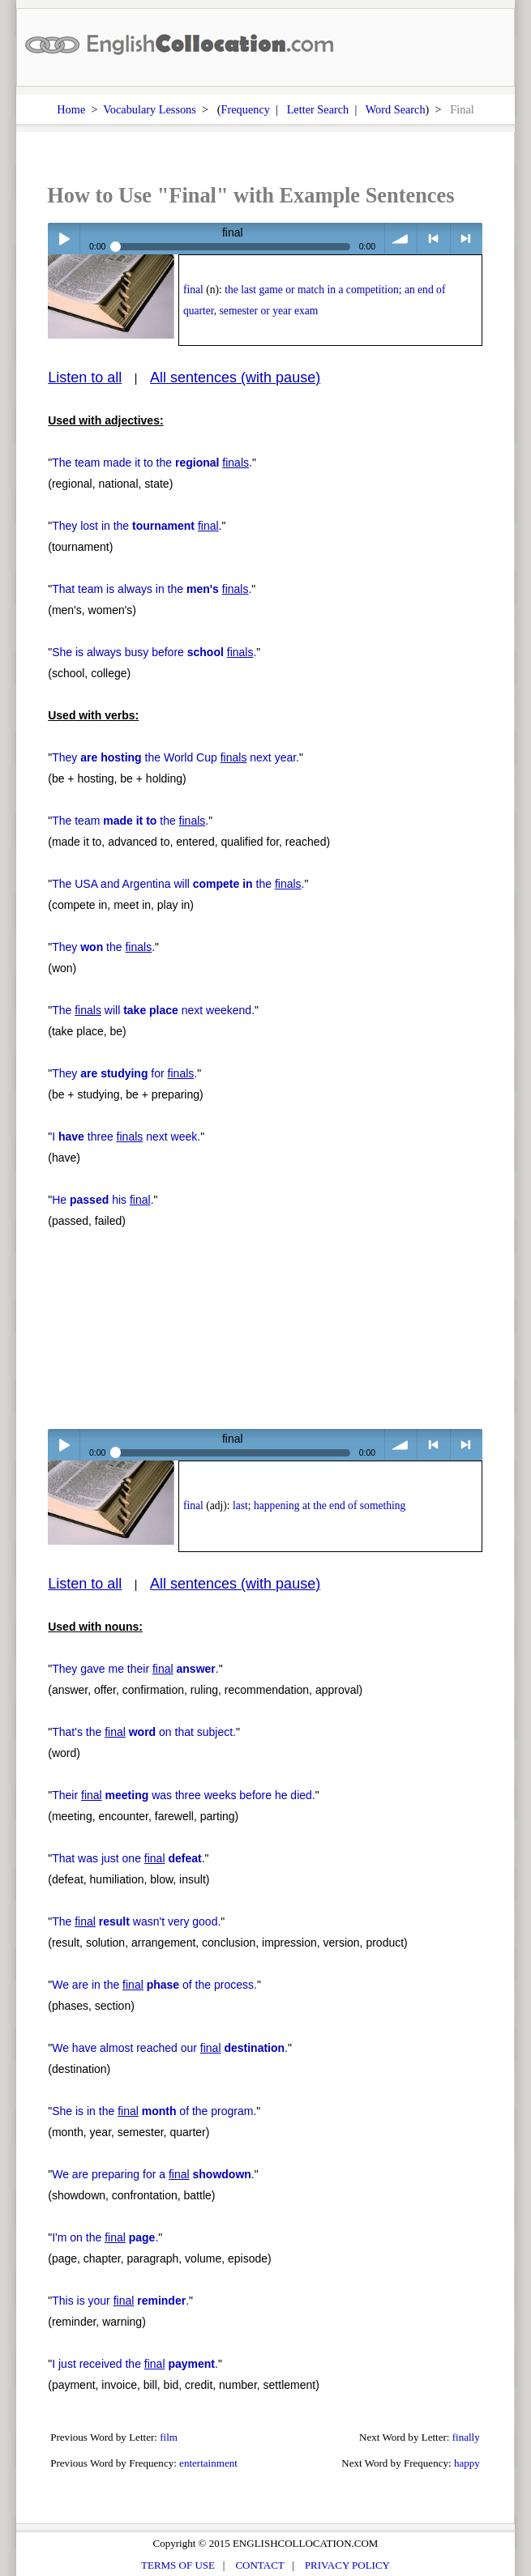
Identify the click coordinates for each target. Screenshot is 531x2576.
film (169, 2437)
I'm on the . (105, 2237)
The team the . (130, 820)
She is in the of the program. (154, 2111)
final (193, 290)
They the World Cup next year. (175, 757)
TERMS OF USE (178, 2565)
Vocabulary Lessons (149, 109)
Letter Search (318, 109)
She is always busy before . (154, 652)
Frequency (245, 109)
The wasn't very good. (136, 1921)
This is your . (120, 2300)
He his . (102, 1199)
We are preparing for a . (153, 2174)
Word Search (396, 109)
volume (401, 238)
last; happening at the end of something (319, 1505)
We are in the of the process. (154, 1984)
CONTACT (259, 2565)
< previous (433, 238)
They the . (103, 946)
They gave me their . (135, 1668)
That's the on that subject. (144, 1731)
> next (466, 238)
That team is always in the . (151, 588)
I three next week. (126, 1136)
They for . (124, 1073)
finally (466, 2437)
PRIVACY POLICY (347, 2565)
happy (467, 2463)
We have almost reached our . (170, 2047)
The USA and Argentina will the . (178, 883)
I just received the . (135, 2363)
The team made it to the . (152, 462)
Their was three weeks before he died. (183, 1795)
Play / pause (63, 238)
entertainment (208, 2463)
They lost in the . (136, 525)
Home (71, 109)
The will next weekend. (153, 1010)
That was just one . (128, 1858)
